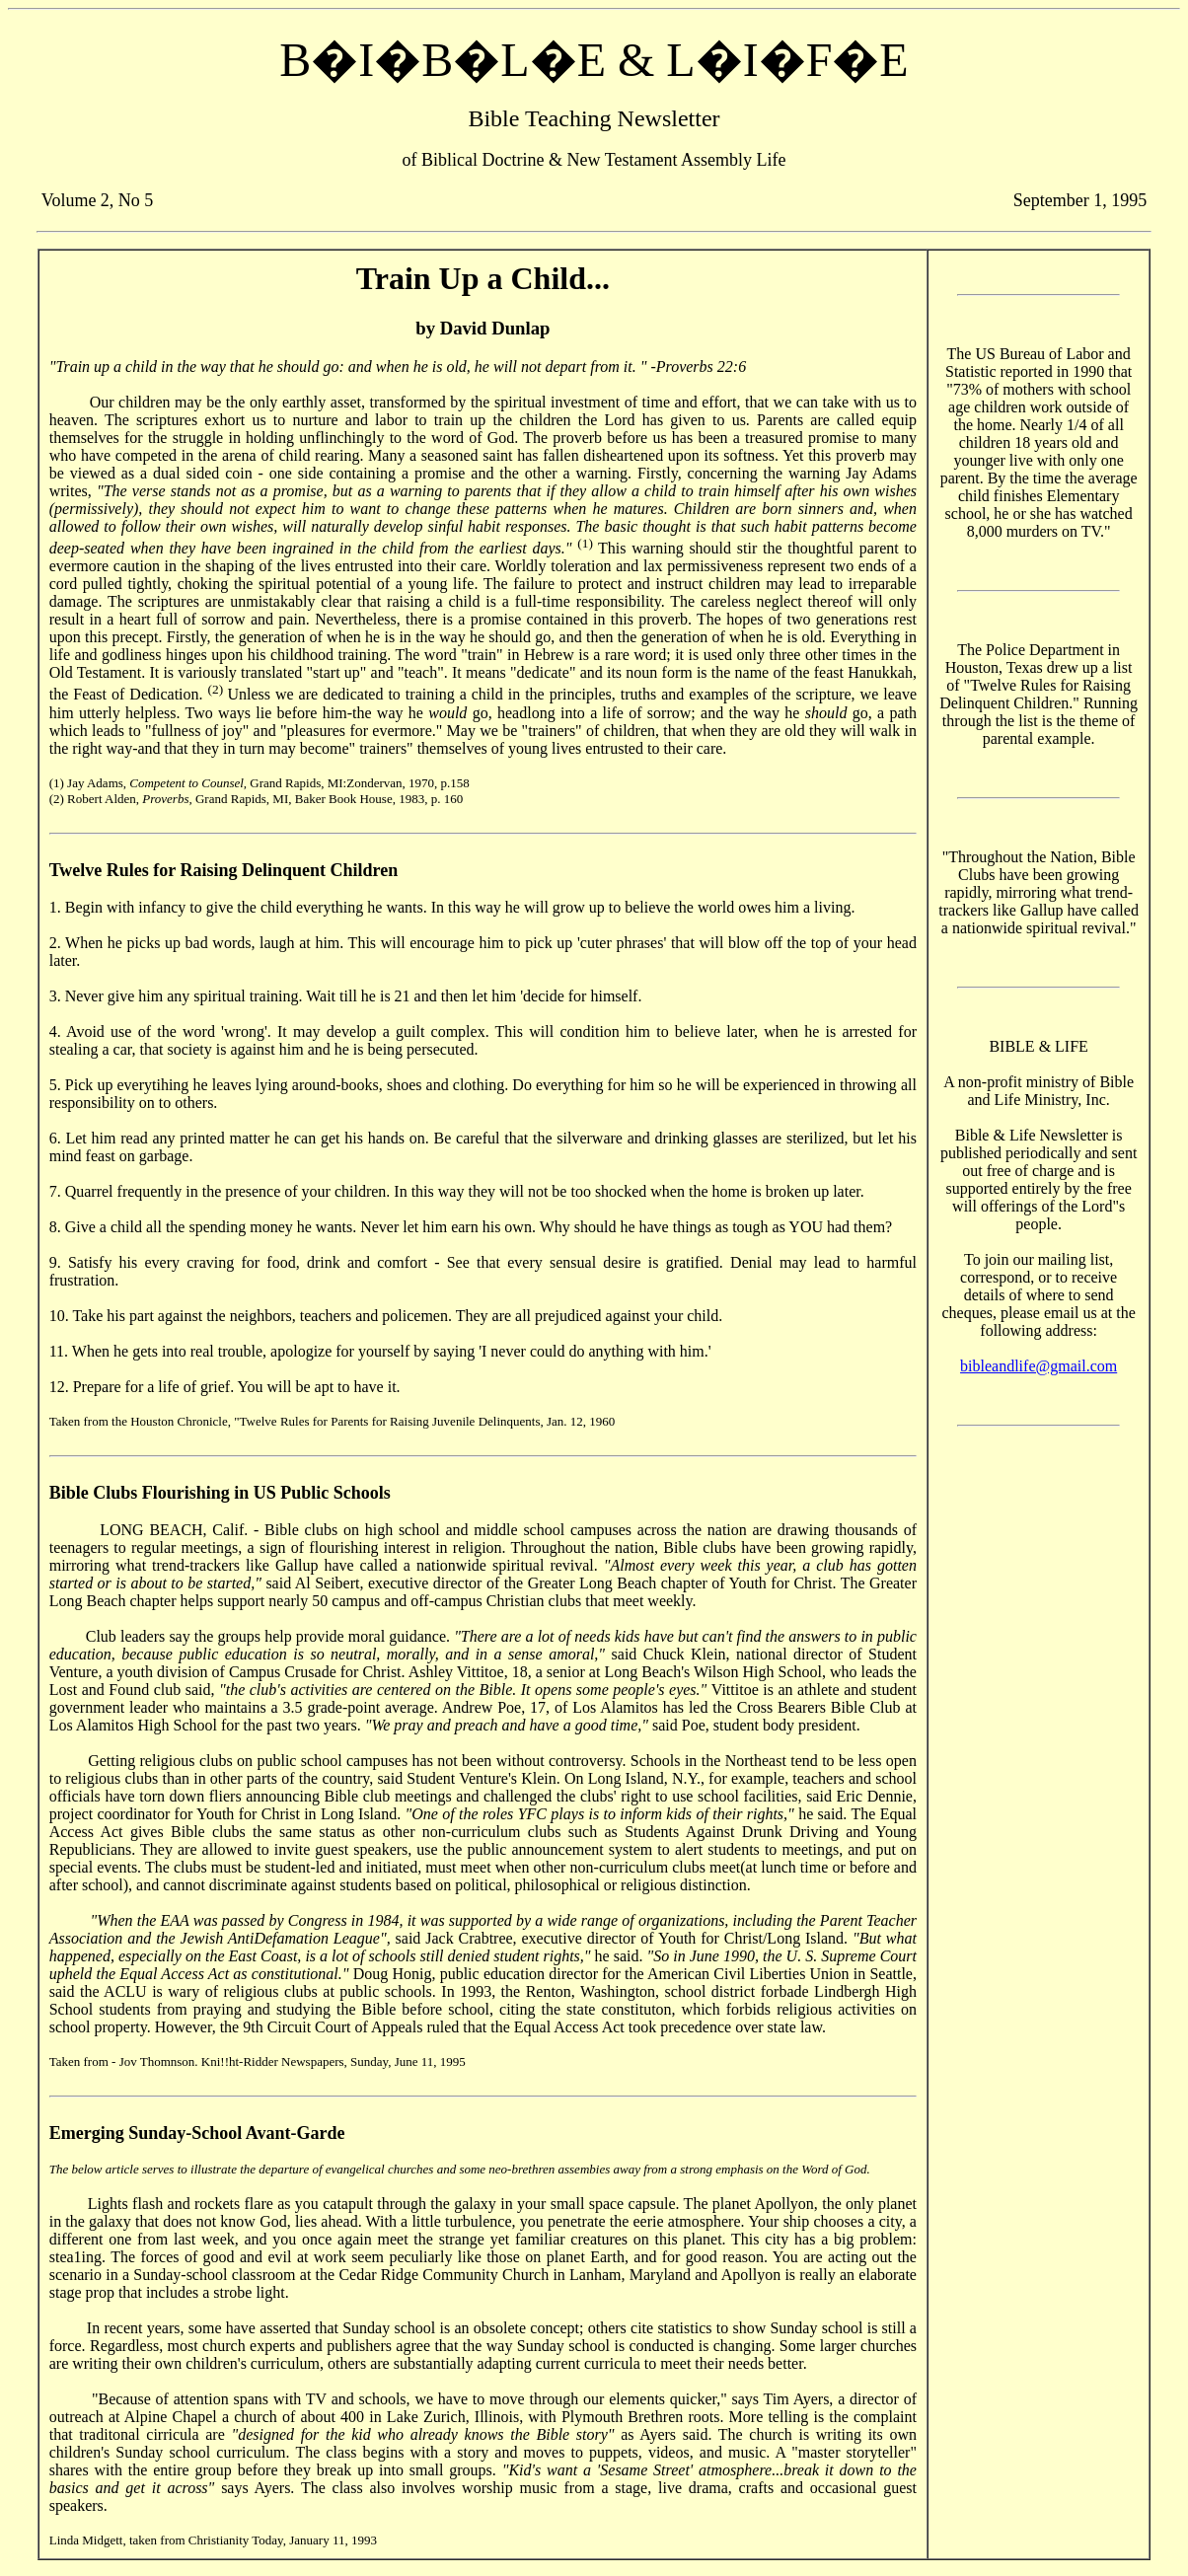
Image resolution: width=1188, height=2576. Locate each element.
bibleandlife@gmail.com (1038, 1366)
